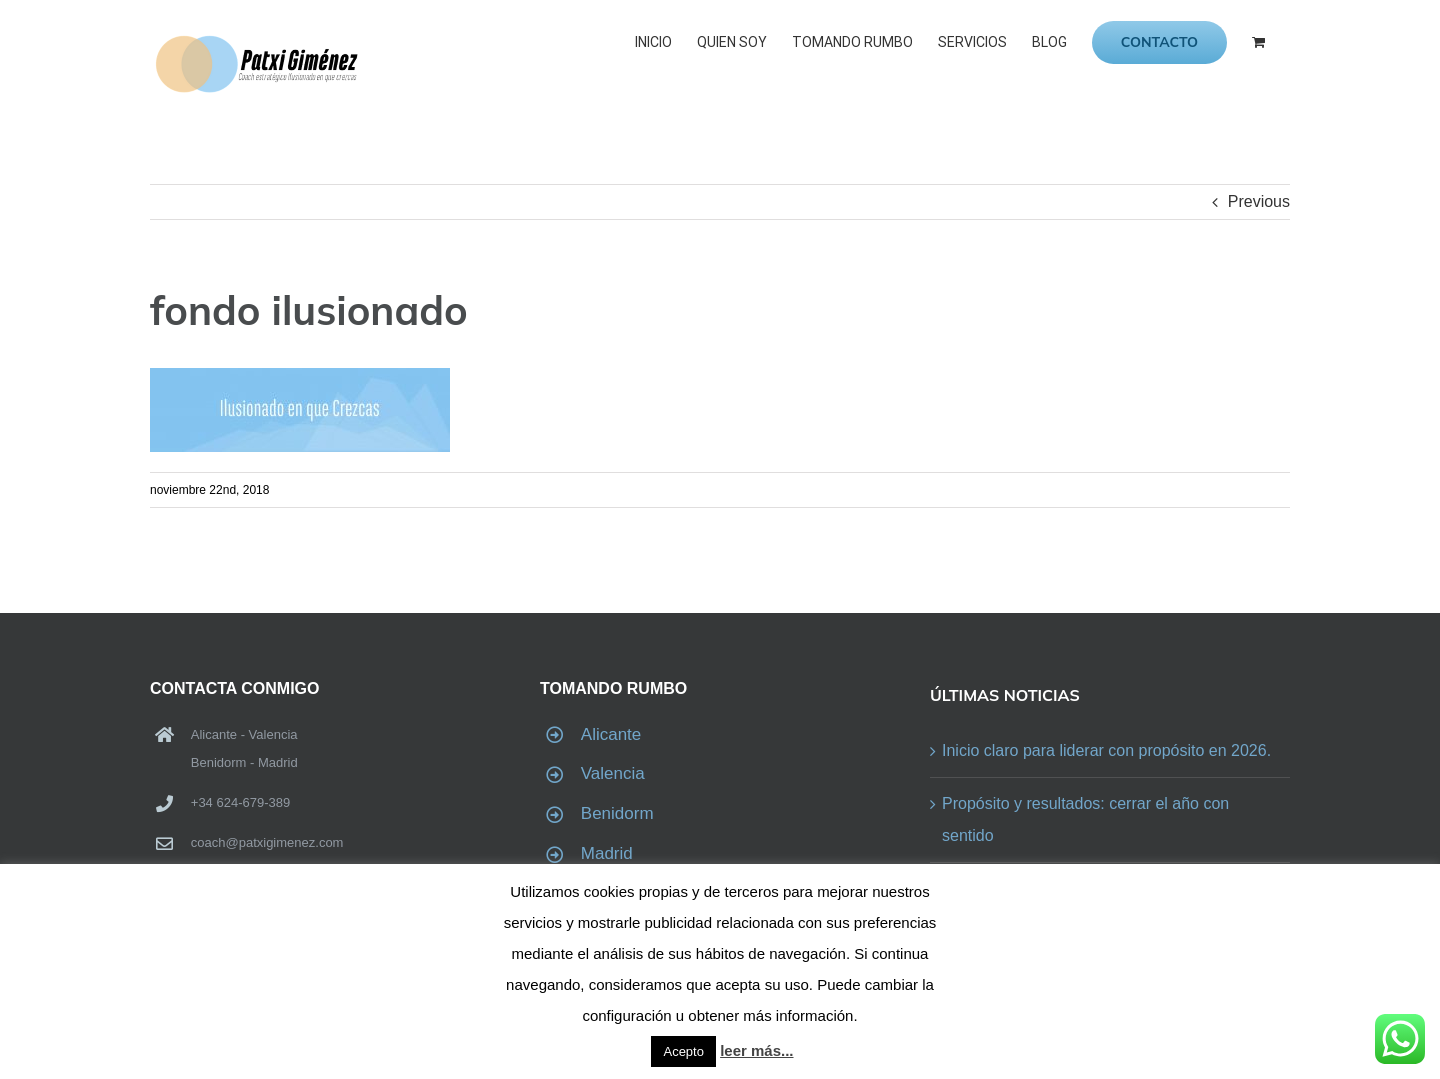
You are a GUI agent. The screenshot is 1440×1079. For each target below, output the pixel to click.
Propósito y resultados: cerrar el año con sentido (1085, 819)
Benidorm (617, 813)
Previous (1259, 201)
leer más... (756, 1050)
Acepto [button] (683, 1051)
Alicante (611, 734)
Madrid (607, 853)
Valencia (613, 773)
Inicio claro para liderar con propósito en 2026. (1106, 750)
